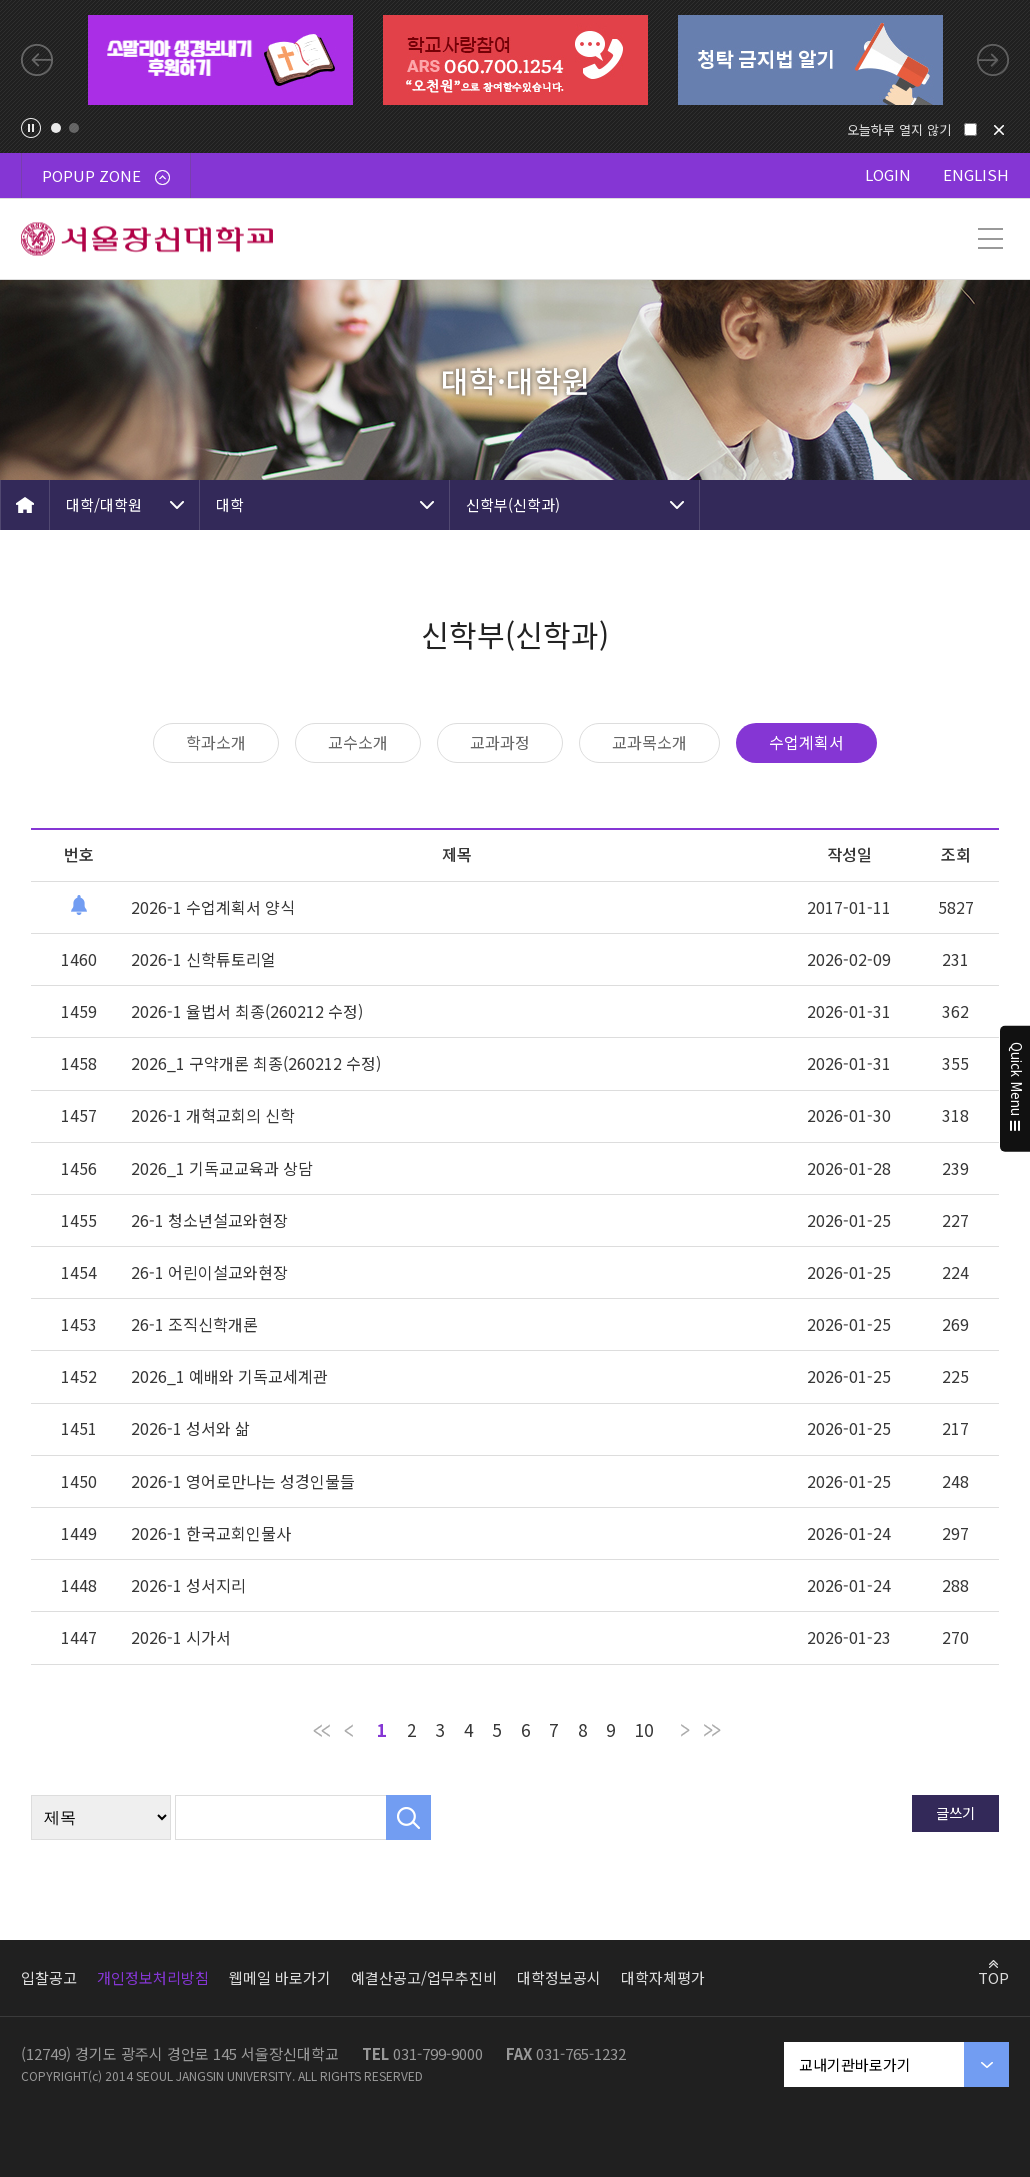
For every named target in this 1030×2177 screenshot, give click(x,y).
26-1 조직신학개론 (194, 1324)
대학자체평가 (663, 1977)
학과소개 (216, 742)
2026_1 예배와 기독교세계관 (229, 1376)
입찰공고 (49, 1977)
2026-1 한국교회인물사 (211, 1533)
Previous (37, 60)
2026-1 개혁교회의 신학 (213, 1115)
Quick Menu (1015, 1089)
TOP (993, 1977)
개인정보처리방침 (153, 1977)
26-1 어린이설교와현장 (209, 1272)
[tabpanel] (220, 60)
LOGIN (888, 174)
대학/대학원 (104, 504)
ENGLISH (976, 174)
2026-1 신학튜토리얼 (203, 959)
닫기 (999, 130)
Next (993, 60)
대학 (230, 504)
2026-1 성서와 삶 (190, 1428)
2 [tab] (74, 128)
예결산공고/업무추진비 (424, 1977)
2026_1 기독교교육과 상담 (222, 1168)
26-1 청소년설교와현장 (209, 1220)
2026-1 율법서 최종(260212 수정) (247, 1011)
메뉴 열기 (990, 239)
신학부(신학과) (513, 504)
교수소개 (358, 742)
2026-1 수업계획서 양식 (213, 907)
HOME (25, 505)
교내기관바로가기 (855, 2064)
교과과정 (500, 742)
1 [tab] (56, 128)
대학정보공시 (559, 1977)
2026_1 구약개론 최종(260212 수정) (256, 1063)
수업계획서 (806, 742)
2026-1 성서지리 (188, 1585)
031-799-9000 (438, 2053)
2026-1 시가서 (181, 1637)
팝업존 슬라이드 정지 (31, 128)
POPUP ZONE (106, 175)
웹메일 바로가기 (280, 1977)
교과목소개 (649, 742)
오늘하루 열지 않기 (899, 129)
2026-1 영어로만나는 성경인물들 (243, 1481)
